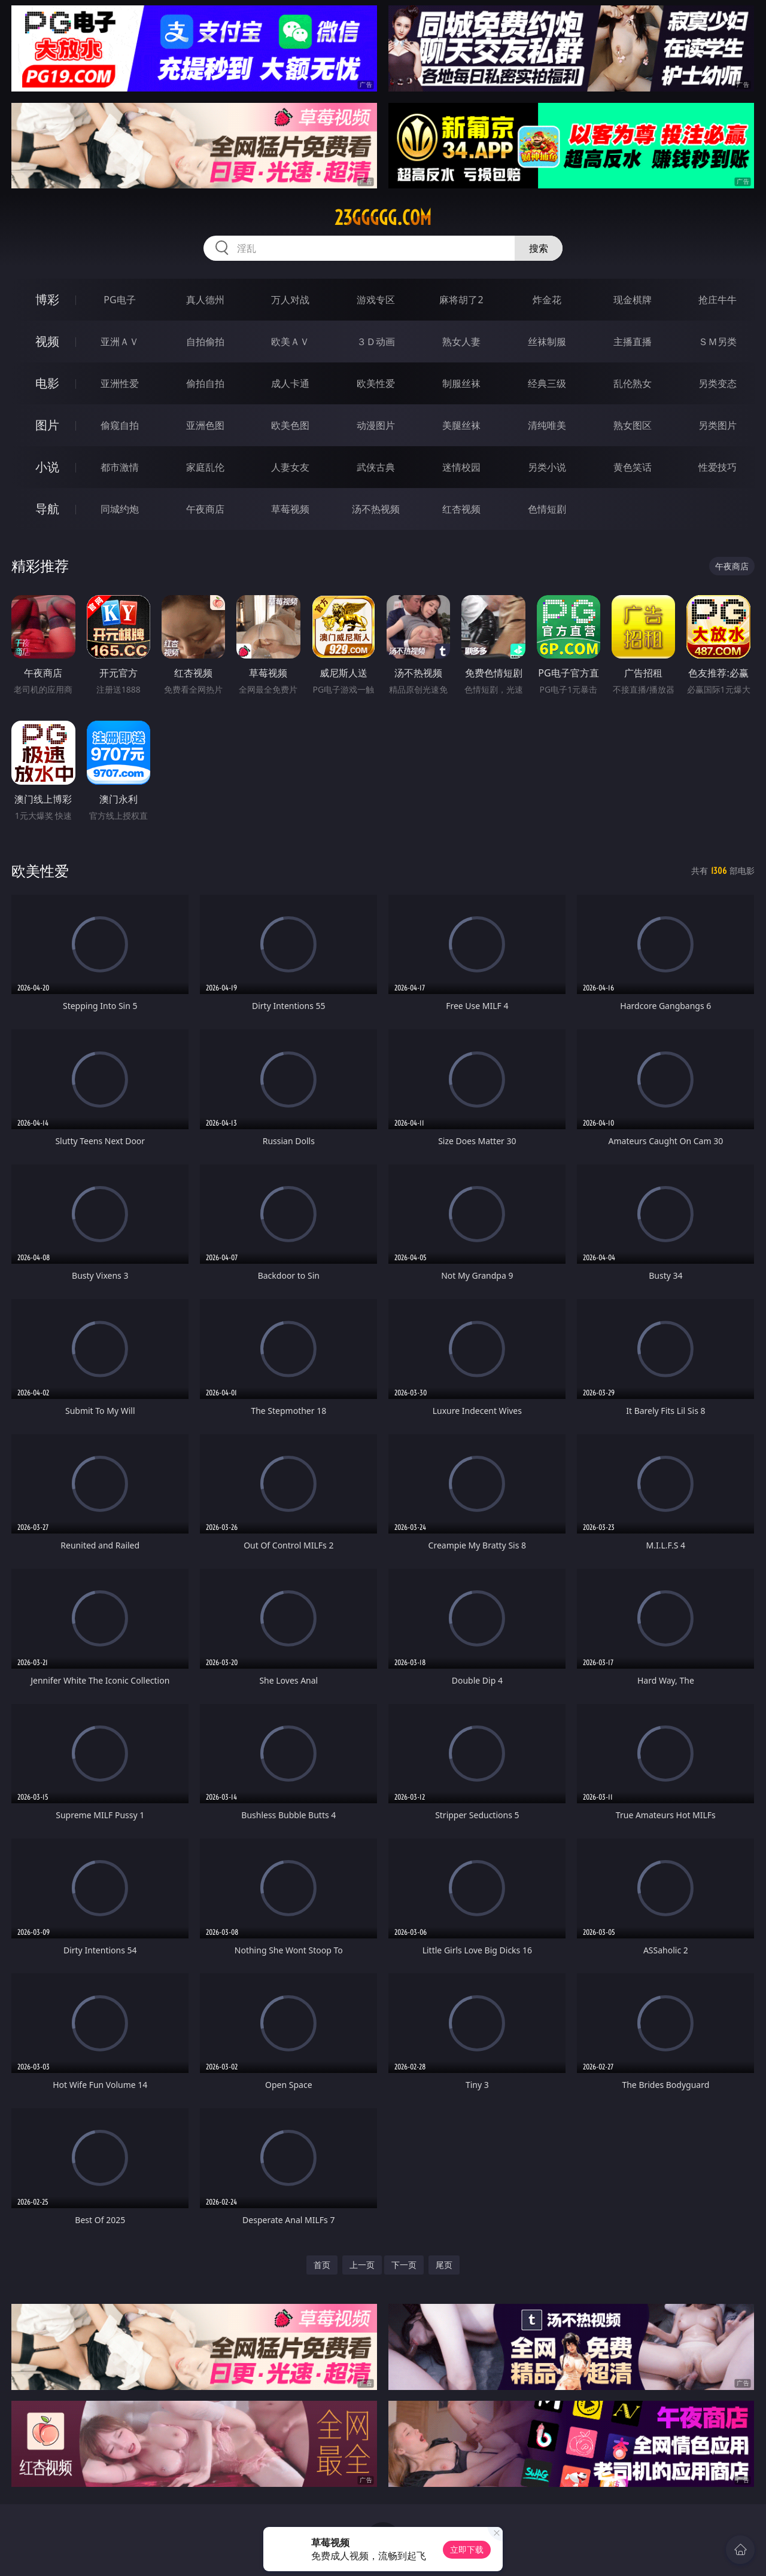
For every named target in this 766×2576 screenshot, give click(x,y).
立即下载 (467, 2549)
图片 (47, 425)
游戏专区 (376, 299)
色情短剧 (547, 509)
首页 (322, 2264)
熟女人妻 (461, 341)
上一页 (362, 2264)
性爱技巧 (717, 467)
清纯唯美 (547, 425)
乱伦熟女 (632, 383)
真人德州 (205, 299)
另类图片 (717, 425)
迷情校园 (461, 467)
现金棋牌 (632, 299)
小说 (47, 467)
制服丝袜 (461, 383)
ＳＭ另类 (717, 341)
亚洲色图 (205, 425)
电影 (47, 383)
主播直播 (632, 341)
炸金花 (547, 299)
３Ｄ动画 (376, 341)
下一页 (404, 2264)
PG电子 (119, 299)
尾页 (444, 2264)
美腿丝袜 (461, 425)
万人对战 (290, 299)
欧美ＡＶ (290, 341)
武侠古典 (376, 467)
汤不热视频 (376, 509)
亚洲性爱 (120, 383)
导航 (47, 509)
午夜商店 (205, 509)
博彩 (47, 299)
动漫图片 (376, 425)
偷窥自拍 (120, 425)
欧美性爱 (376, 383)
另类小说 (547, 467)
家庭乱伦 (205, 467)
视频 (47, 341)
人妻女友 (290, 467)
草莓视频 (290, 509)
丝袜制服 (547, 341)
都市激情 (120, 467)
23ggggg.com (383, 218)
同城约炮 (120, 509)
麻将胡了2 (461, 299)
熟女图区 (632, 425)
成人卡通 (290, 383)
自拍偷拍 (205, 341)
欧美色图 (290, 425)
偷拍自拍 (205, 383)
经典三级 (547, 383)
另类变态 (717, 383)
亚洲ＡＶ (120, 341)
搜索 (538, 248)
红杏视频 (461, 509)
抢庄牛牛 (717, 299)
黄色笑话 (632, 467)
